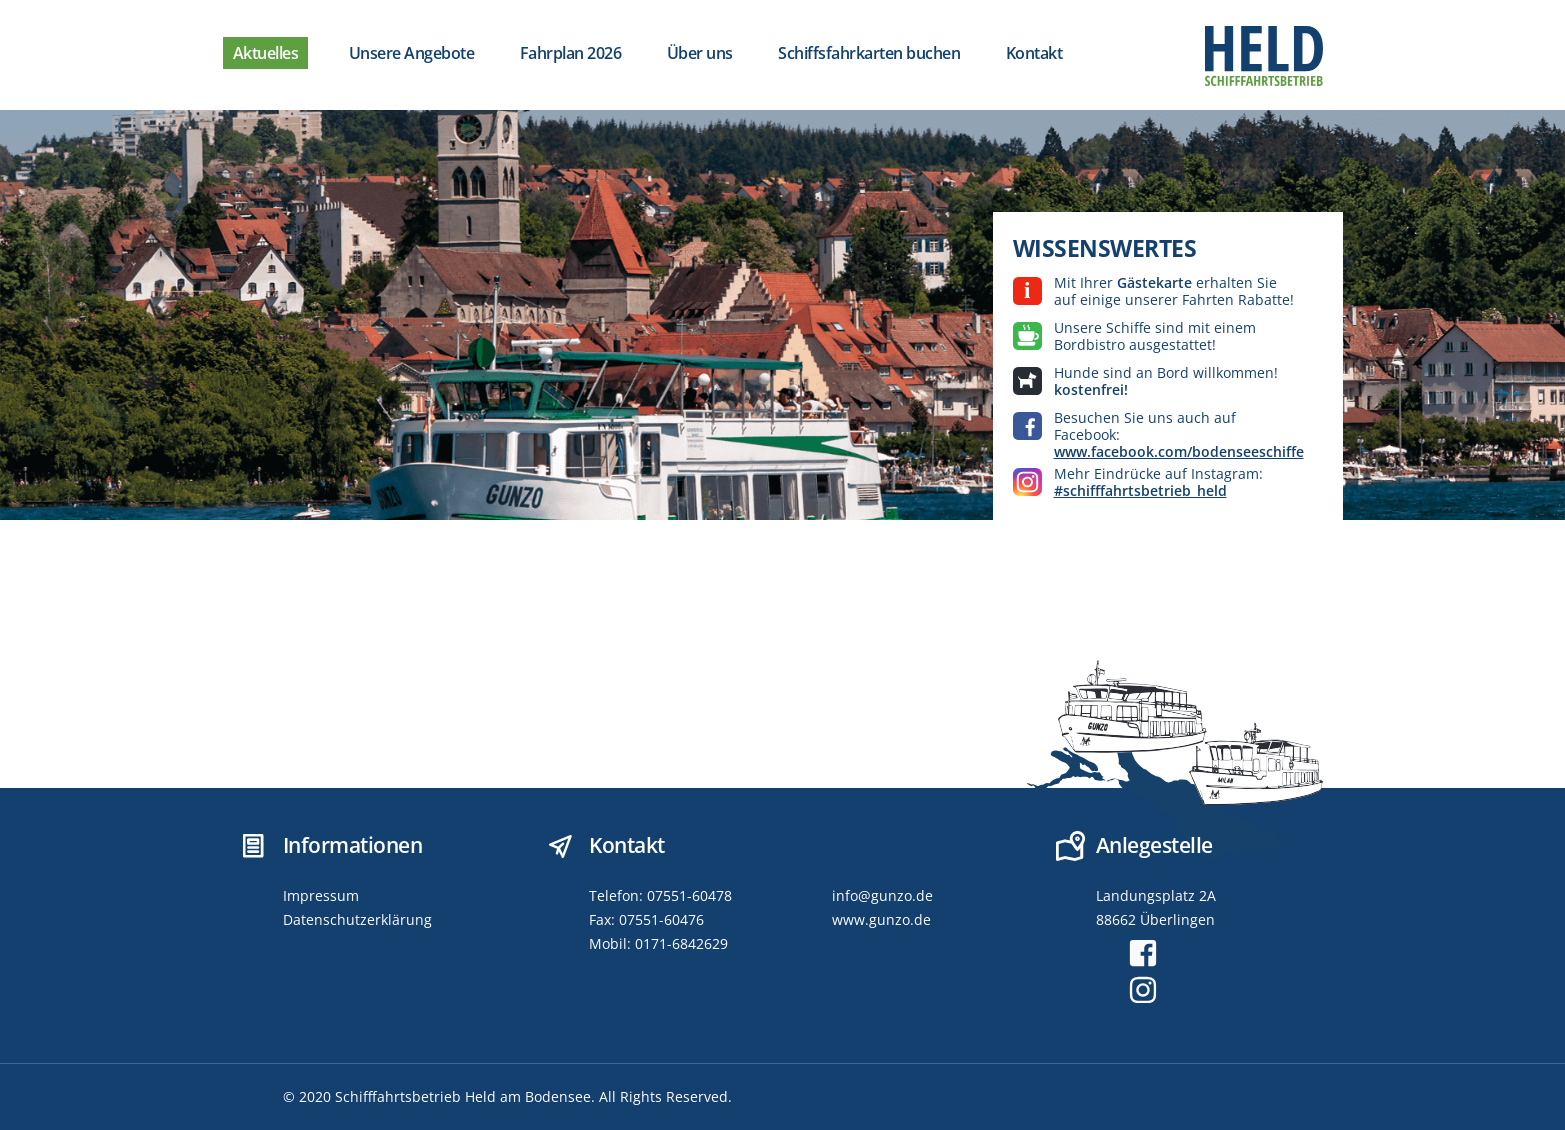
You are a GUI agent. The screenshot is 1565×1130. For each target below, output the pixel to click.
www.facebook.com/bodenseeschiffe (1179, 451)
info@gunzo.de (882, 895)
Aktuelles (266, 53)
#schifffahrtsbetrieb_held (1140, 490)
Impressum (321, 895)
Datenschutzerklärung (357, 919)
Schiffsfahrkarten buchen (869, 53)
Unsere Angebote (412, 53)
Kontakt (1034, 53)
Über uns (700, 53)
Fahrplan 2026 (571, 53)
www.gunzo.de (881, 919)
